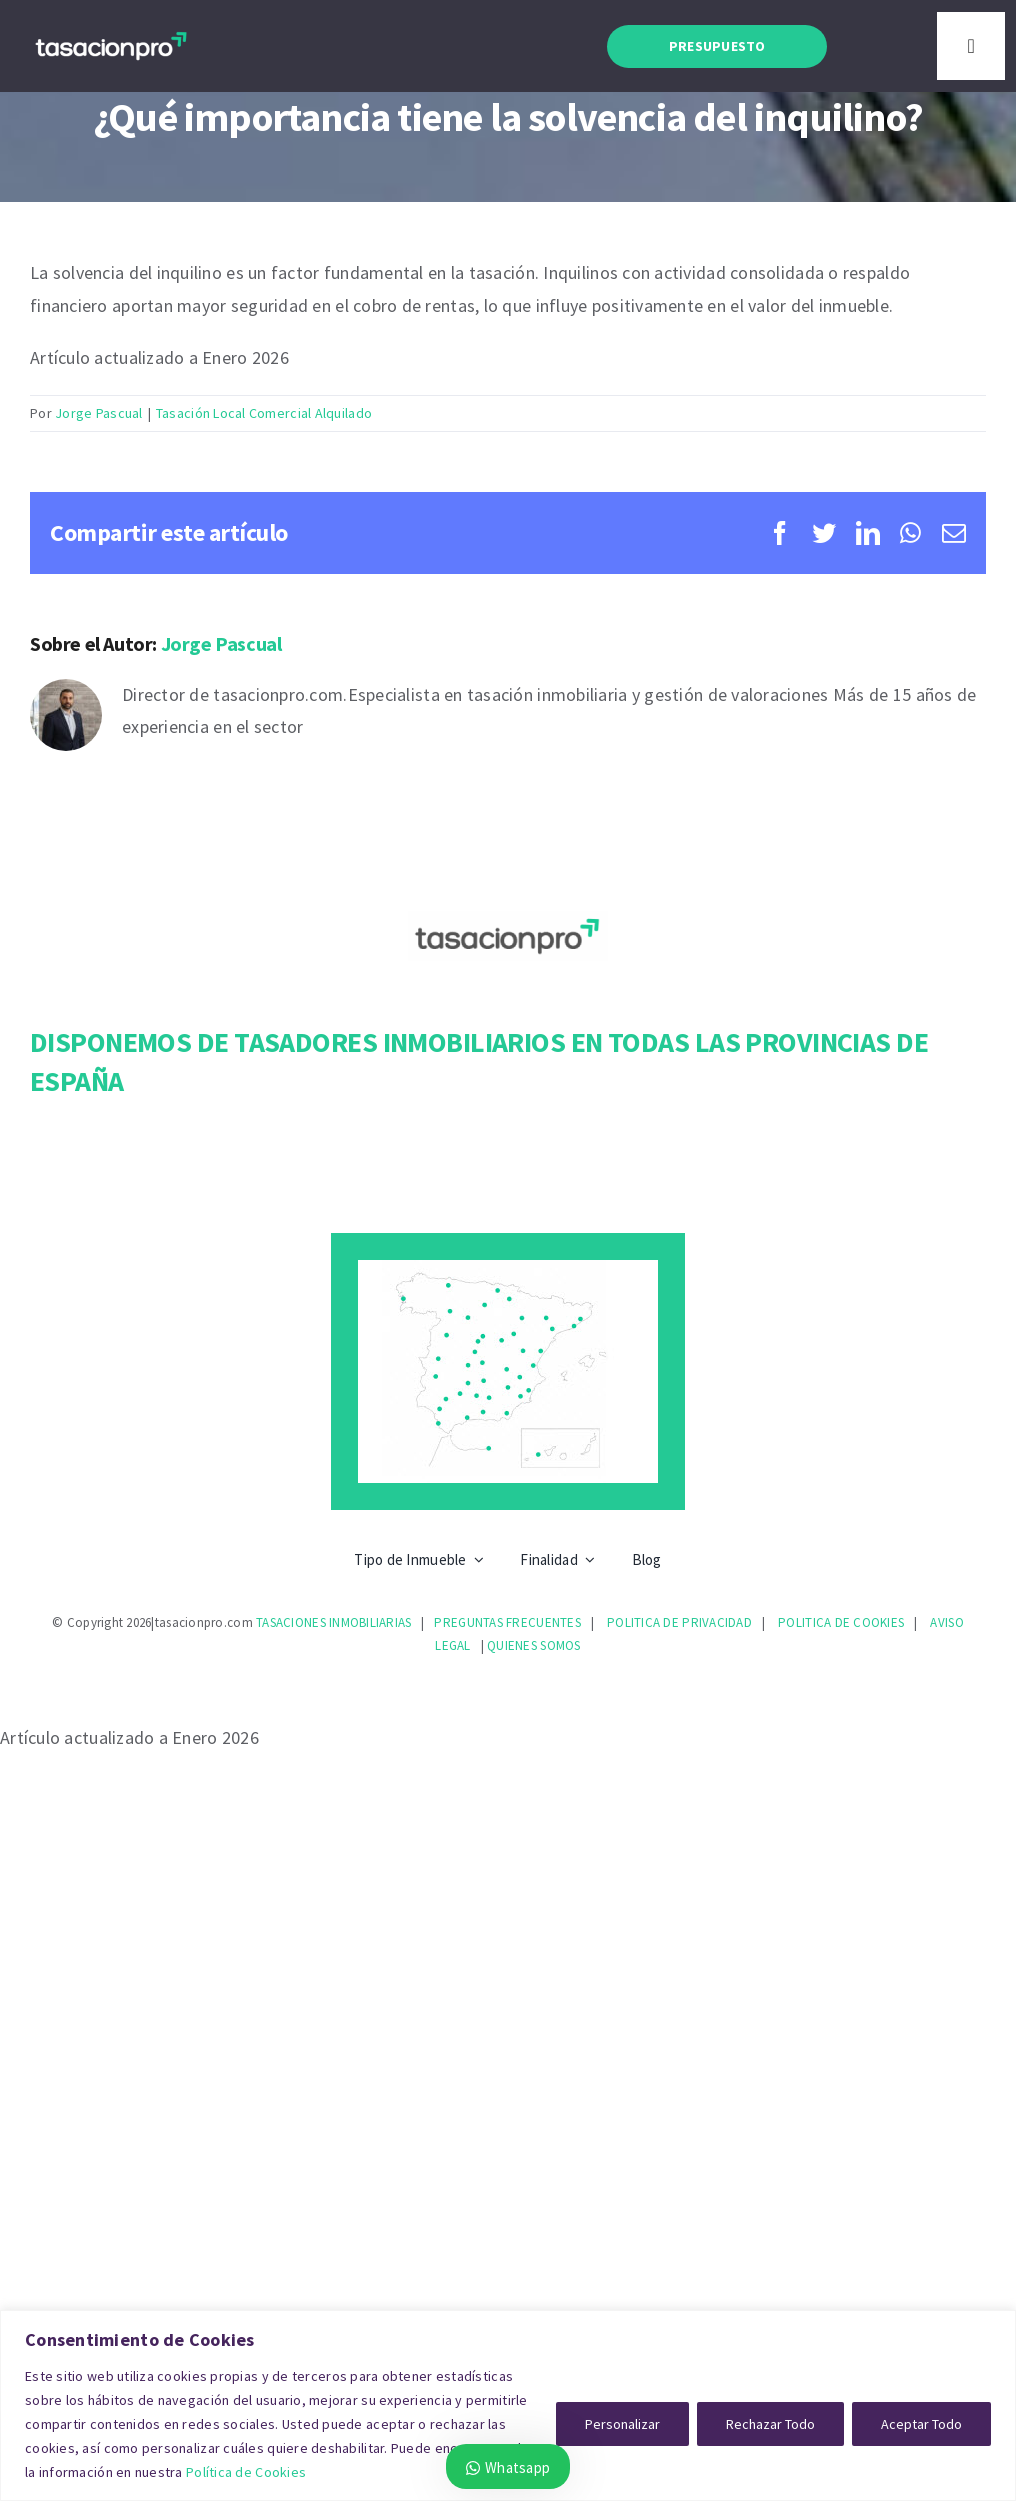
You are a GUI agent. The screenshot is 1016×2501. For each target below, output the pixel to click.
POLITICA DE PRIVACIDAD (679, 1622)
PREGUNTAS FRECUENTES (507, 1622)
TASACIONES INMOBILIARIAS (333, 1622)
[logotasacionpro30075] (111, 34)
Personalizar (622, 2424)
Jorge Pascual (99, 413)
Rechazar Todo (770, 2424)
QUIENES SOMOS (534, 1645)
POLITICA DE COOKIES (841, 1622)
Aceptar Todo (921, 2424)
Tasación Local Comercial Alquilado (264, 413)
